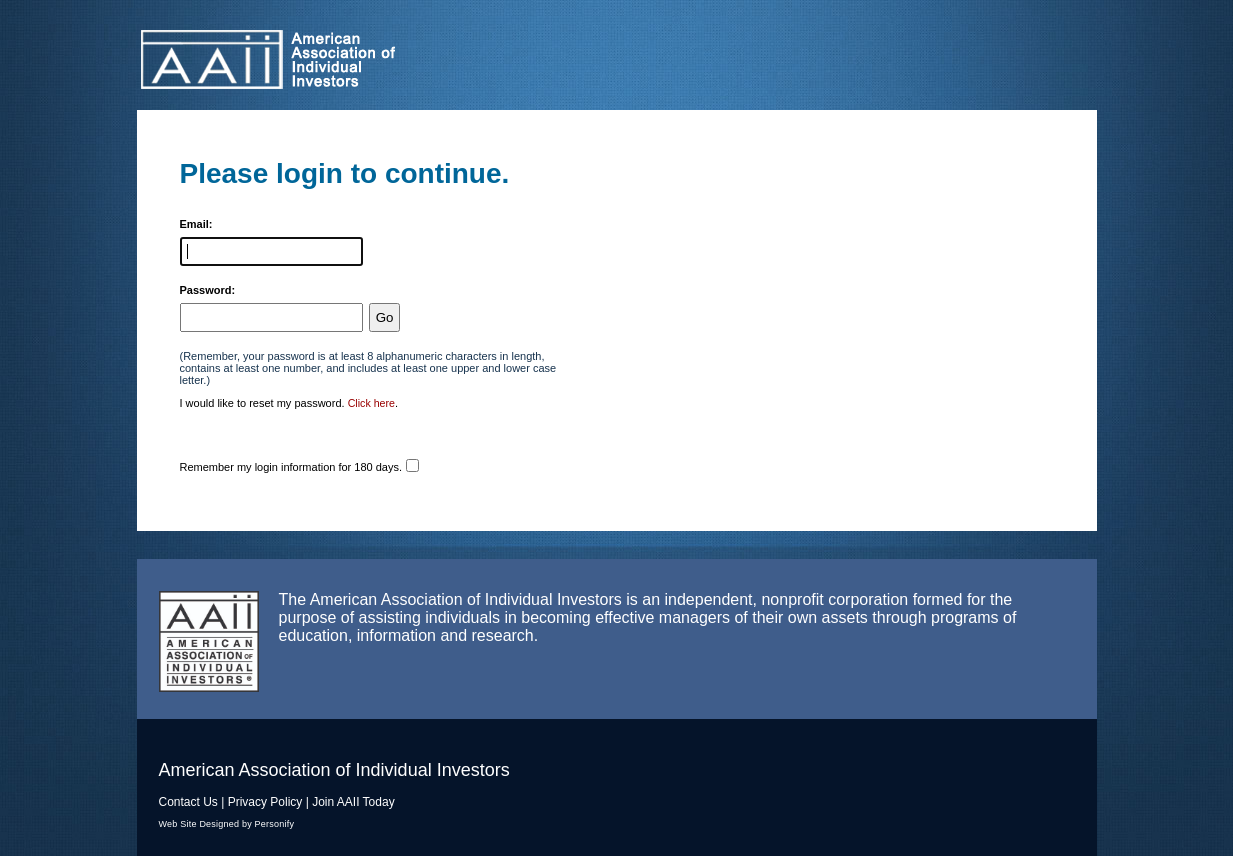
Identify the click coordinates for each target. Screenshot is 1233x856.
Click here (371, 403)
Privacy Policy (265, 802)
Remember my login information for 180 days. (291, 467)
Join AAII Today (353, 802)
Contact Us (188, 802)
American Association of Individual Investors (351, 60)
